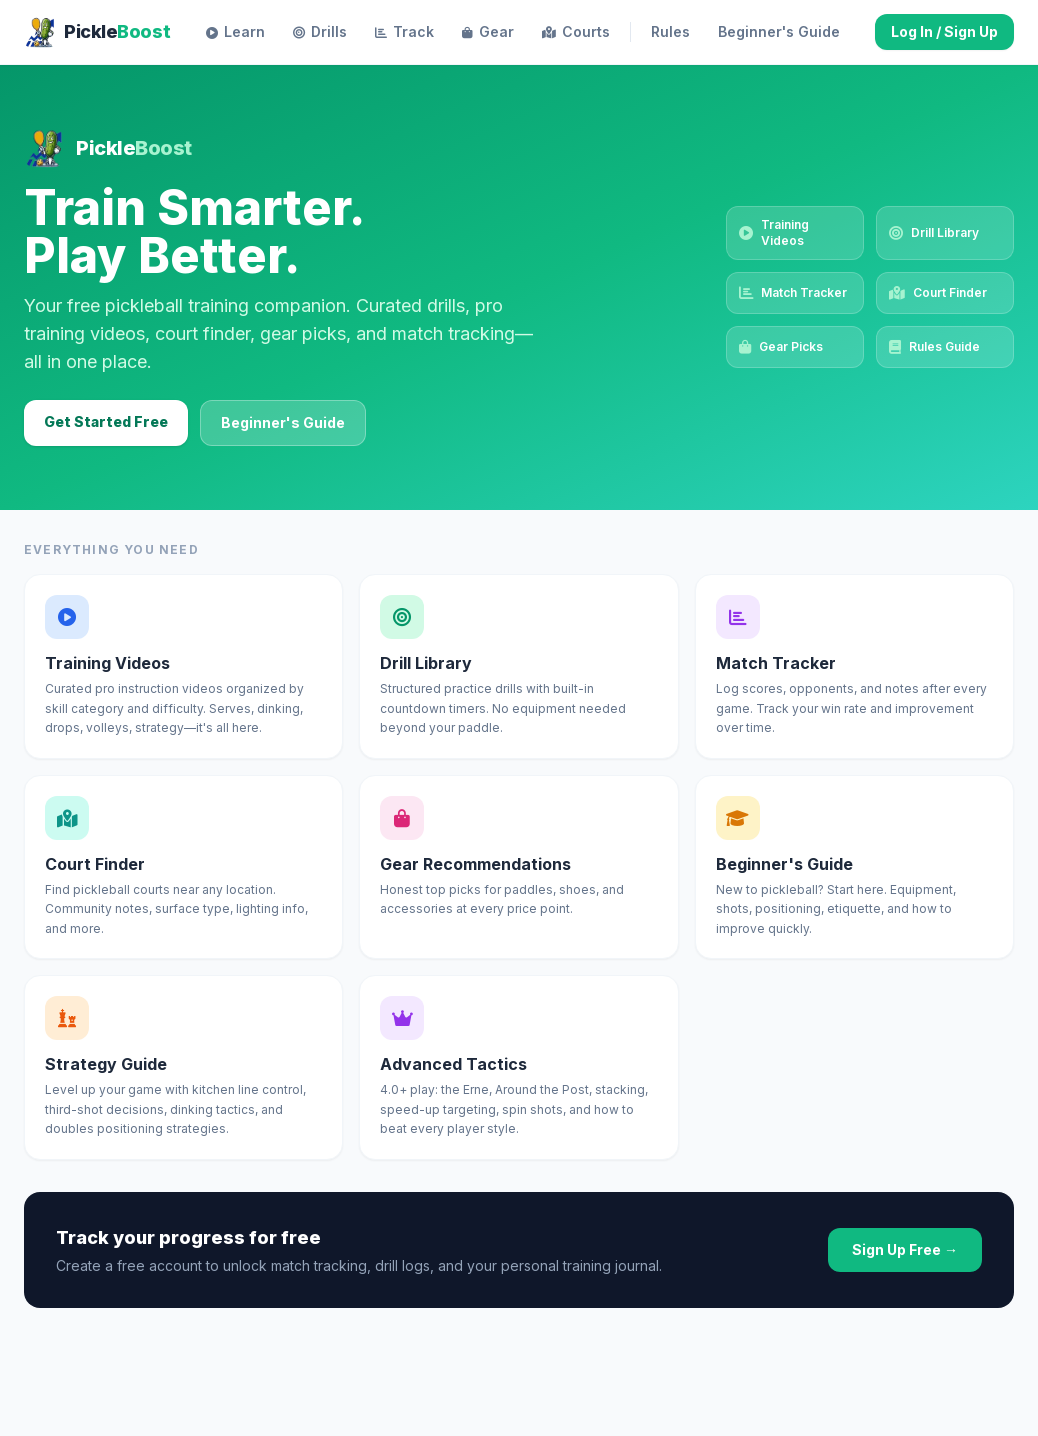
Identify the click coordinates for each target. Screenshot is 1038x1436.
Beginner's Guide (283, 422)
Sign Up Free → (905, 1249)
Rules (670, 31)
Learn (235, 32)
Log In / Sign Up (944, 31)
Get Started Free (106, 421)
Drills (320, 32)
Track (404, 32)
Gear (488, 32)
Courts (576, 32)
